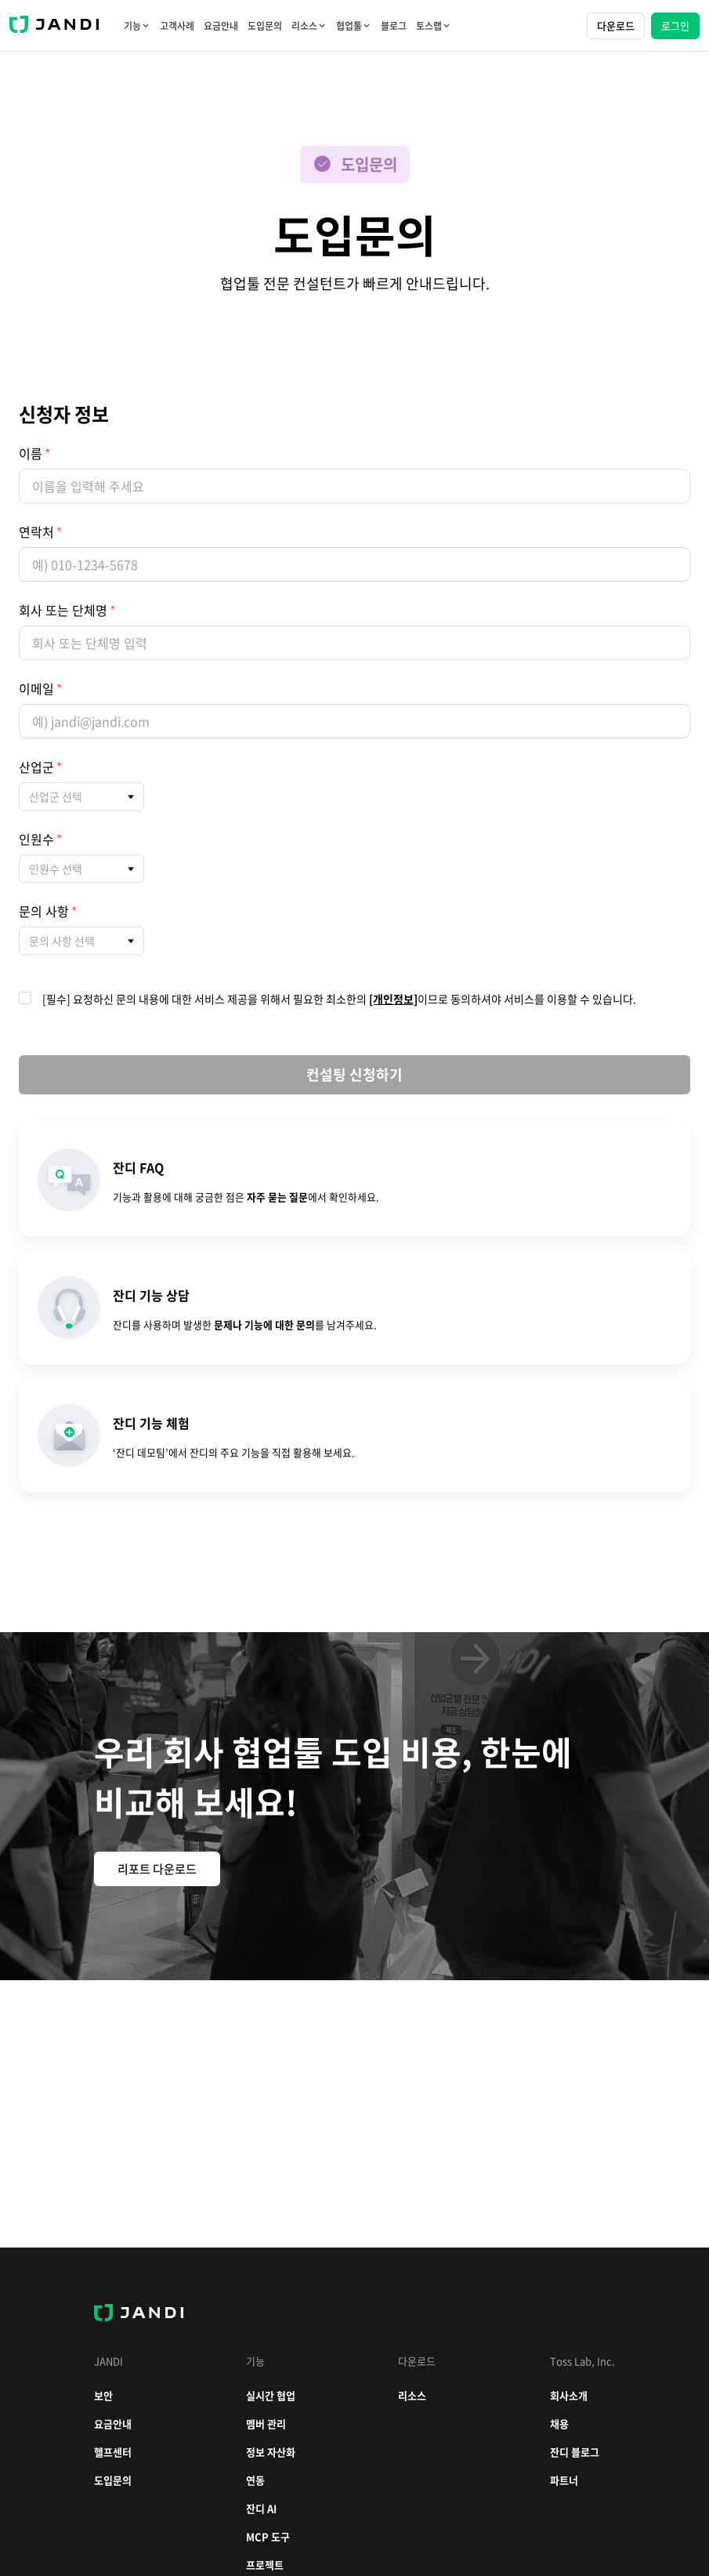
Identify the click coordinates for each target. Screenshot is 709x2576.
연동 (255, 2480)
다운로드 (616, 25)
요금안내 (221, 26)
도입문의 (265, 26)
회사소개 (569, 2395)
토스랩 (433, 26)
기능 (137, 26)
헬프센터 (113, 2451)
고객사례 (177, 26)
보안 (103, 2395)
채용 (559, 2423)
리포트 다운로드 (157, 1869)
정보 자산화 (270, 2451)
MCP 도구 (268, 2536)
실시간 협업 (270, 2395)
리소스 (309, 26)
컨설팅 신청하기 (354, 1074)
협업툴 (353, 26)
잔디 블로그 (574, 2451)
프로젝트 (265, 2564)
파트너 (564, 2480)
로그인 (675, 25)
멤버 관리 (266, 2423)
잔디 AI (261, 2508)
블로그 (394, 26)
